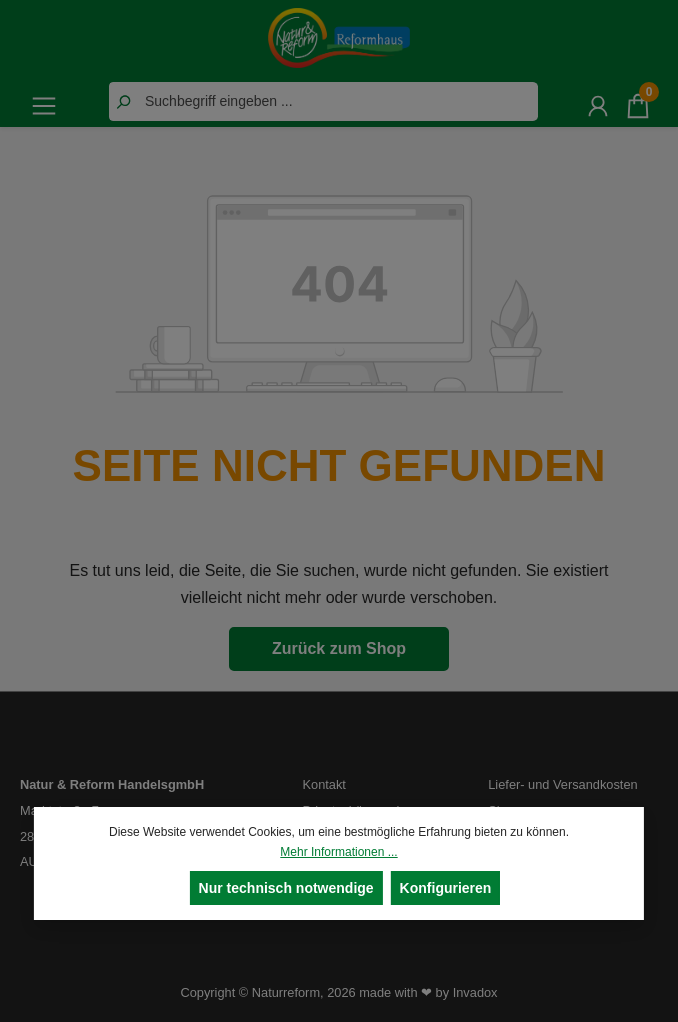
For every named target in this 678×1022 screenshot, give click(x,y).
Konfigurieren (446, 888)
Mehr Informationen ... (338, 852)
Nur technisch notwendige (286, 888)
